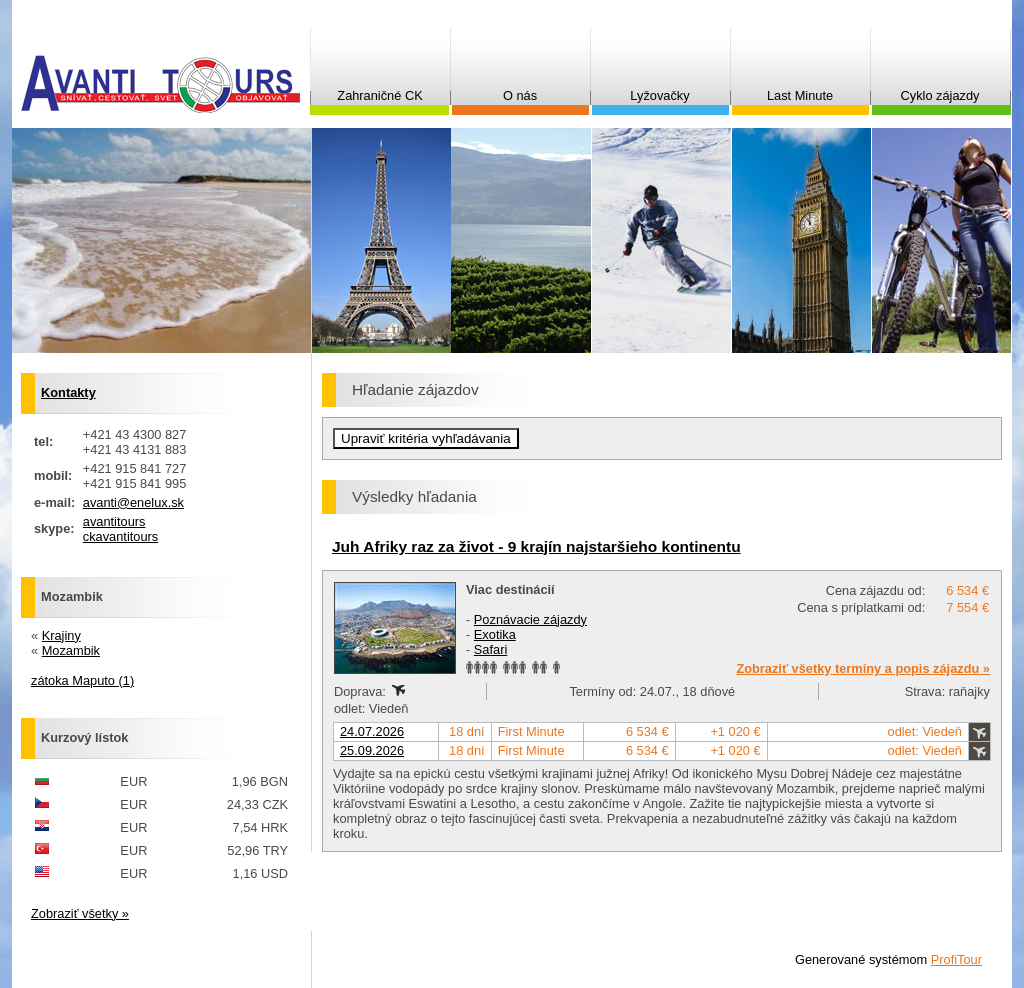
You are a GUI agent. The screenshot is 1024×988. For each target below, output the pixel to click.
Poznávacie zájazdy (530, 619)
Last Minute (800, 95)
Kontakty (68, 392)
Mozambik (71, 650)
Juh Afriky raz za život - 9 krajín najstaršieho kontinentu (536, 546)
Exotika (495, 634)
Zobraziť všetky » (80, 913)
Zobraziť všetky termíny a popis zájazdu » (863, 668)
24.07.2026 (372, 731)
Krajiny (61, 635)
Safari (490, 649)
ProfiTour (956, 959)
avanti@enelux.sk (133, 502)
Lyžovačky (659, 95)
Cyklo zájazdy (940, 95)
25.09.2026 (372, 750)
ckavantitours (120, 536)
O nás (520, 95)
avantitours (114, 521)
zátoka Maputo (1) (82, 680)
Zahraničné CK (379, 95)
